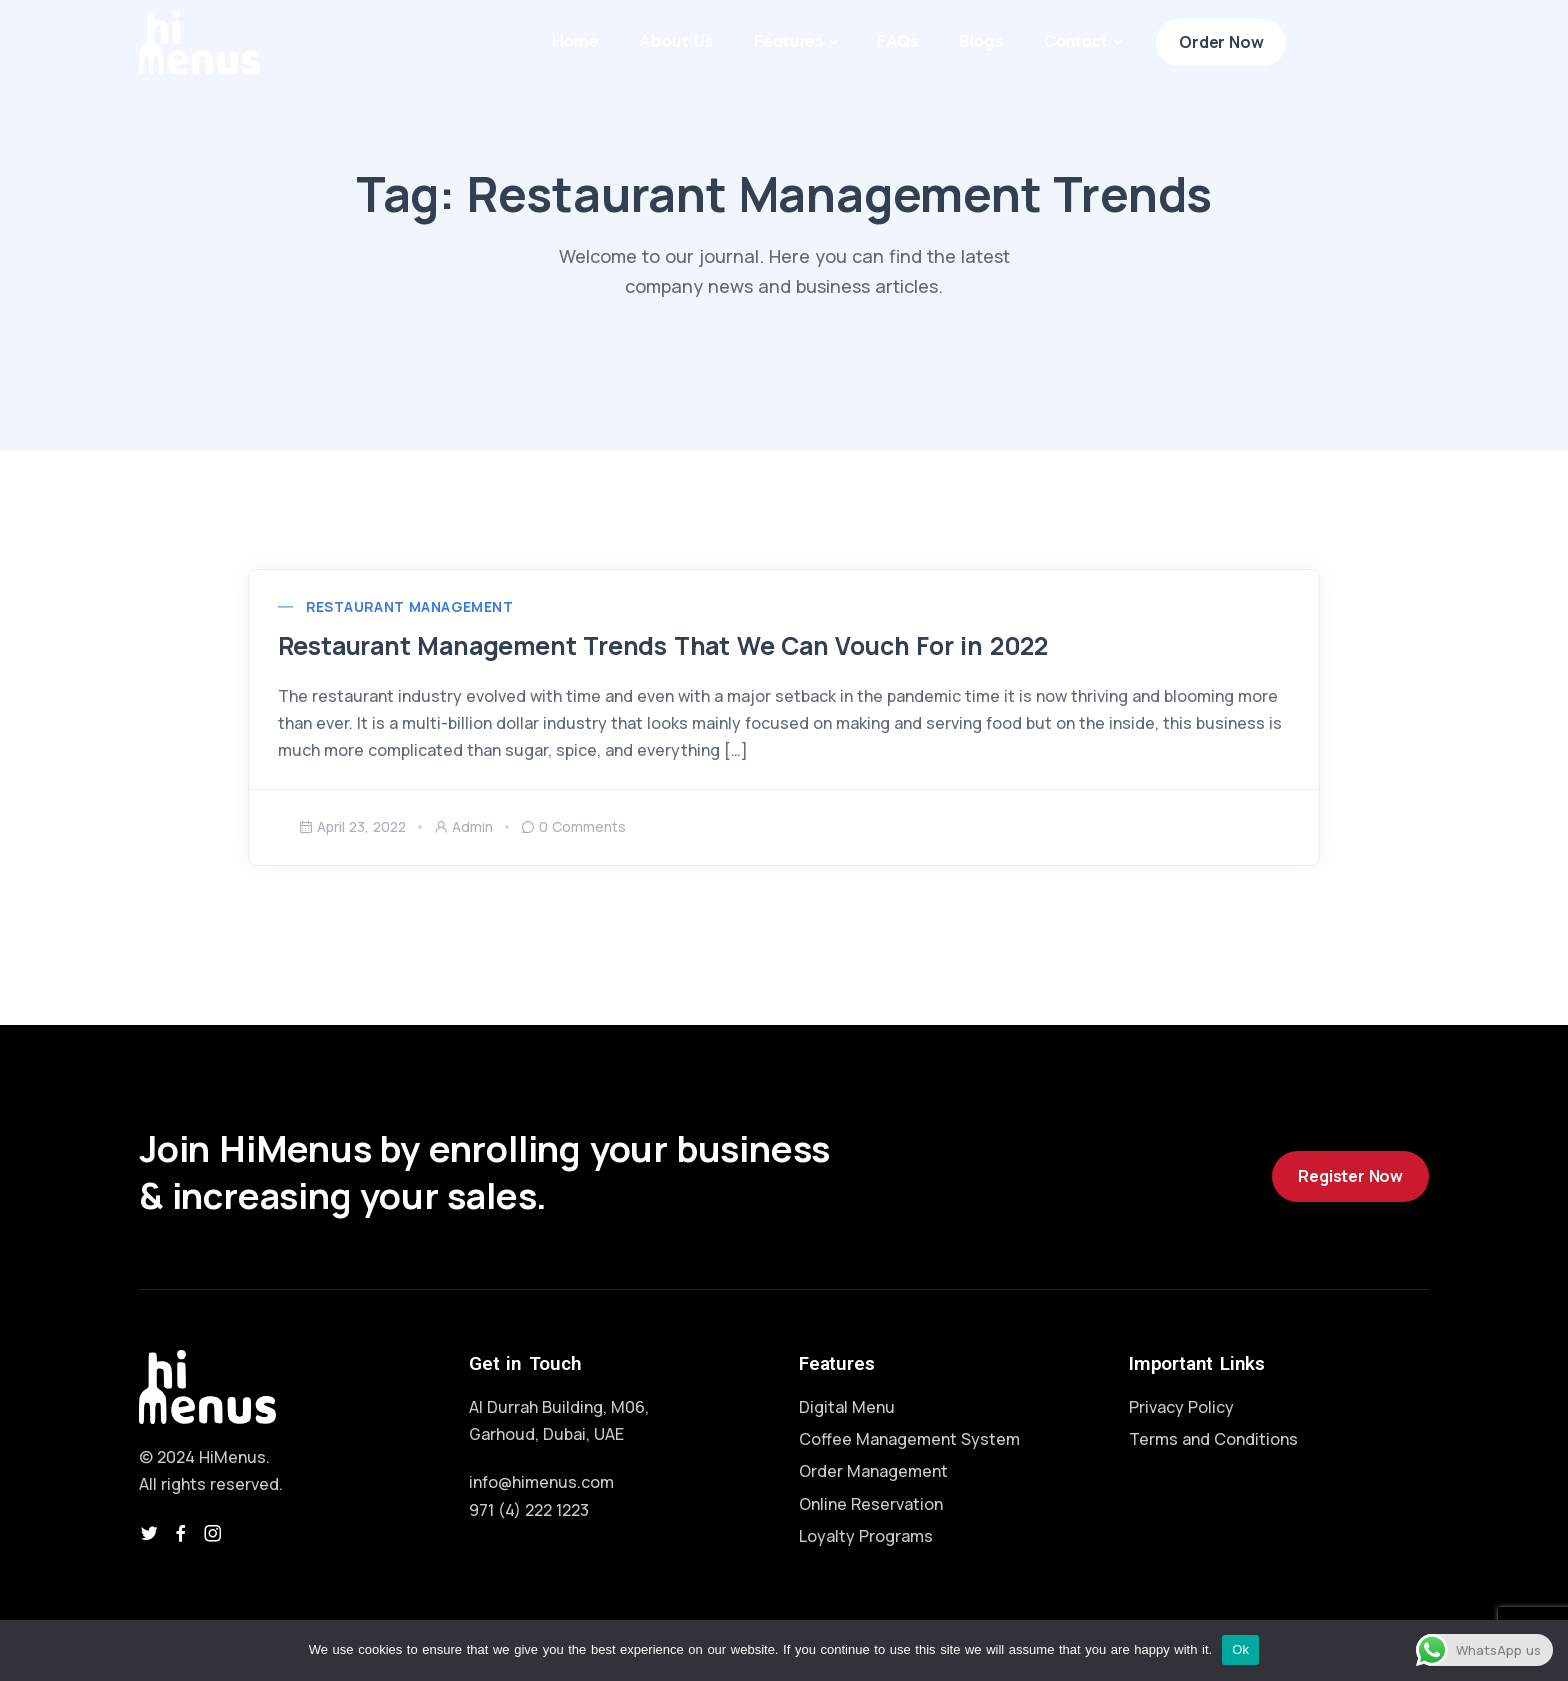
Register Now (1350, 1207)
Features (789, 41)
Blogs (981, 41)
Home (575, 41)
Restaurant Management (430, 621)
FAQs (898, 41)
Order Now (1221, 42)
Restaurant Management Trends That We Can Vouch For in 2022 (704, 660)
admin (463, 856)
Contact (1076, 41)
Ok (1240, 1649)
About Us (676, 41)
